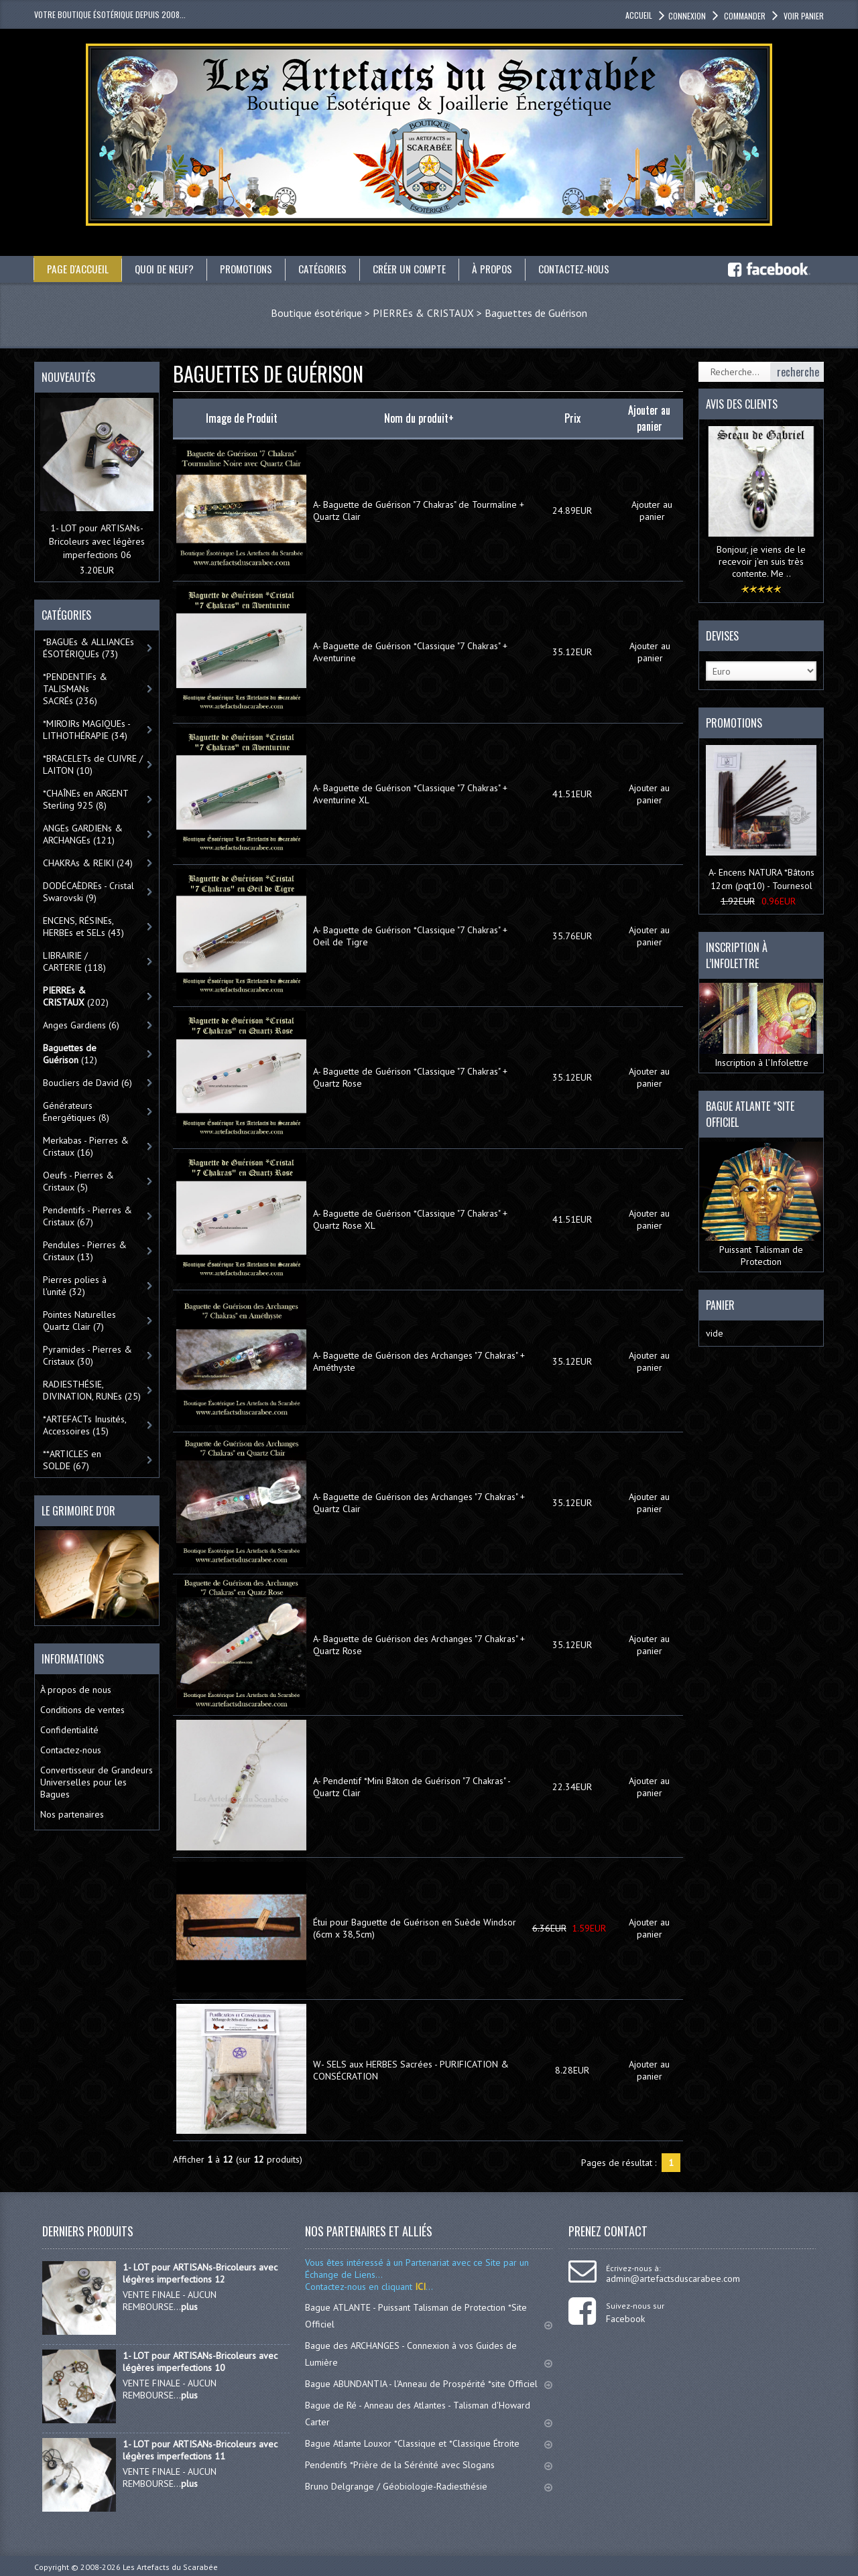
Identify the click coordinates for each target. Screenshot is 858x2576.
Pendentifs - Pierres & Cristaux (87, 1216)
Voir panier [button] (803, 15)
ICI (419, 2287)
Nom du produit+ (419, 418)
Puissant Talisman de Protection (761, 1204)
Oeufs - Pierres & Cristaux (78, 1181)
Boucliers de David (87, 1083)
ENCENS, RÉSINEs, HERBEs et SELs (83, 926)
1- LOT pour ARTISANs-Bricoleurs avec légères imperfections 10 (200, 2362)
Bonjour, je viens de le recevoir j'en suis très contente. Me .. (761, 561)
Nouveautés (68, 377)
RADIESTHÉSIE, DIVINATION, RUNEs (92, 1390)
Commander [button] (743, 15)
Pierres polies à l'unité (75, 1286)
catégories (330, 269)
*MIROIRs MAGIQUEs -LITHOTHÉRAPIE (87, 730)
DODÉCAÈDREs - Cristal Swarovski (88, 892)
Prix (572, 418)
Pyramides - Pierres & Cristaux (87, 1355)
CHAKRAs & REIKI (88, 863)
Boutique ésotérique (316, 313)
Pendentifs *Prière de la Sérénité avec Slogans (428, 2465)
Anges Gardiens (81, 1025)
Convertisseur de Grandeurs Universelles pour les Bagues (96, 1782)
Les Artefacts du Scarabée (170, 2567)
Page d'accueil (78, 269)
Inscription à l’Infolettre (761, 1026)
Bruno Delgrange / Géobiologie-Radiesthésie (428, 2486)
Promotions (251, 269)
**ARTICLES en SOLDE (72, 1460)
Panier (720, 1304)
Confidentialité (69, 1730)
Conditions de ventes (82, 1710)
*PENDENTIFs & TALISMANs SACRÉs (75, 689)
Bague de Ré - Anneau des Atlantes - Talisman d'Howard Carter (428, 2413)
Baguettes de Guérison (536, 313)
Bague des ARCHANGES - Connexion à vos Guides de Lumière (428, 2354)
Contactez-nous (589, 269)
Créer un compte (419, 269)
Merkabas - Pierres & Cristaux (86, 1146)
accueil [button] (638, 15)
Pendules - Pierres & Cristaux (85, 1251)
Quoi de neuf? (166, 269)
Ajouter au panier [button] (651, 510)
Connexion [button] (687, 15)
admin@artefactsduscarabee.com (673, 2279)
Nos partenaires (72, 1814)
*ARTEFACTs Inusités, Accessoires (85, 1425)
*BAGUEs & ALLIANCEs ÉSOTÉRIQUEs (88, 648)
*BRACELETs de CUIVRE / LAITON (93, 764)
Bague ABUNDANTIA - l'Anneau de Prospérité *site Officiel (428, 2384)
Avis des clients (742, 404)
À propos (505, 269)
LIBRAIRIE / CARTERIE (74, 961)
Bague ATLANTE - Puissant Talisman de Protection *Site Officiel (428, 2315)
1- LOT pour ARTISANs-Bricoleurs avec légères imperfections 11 (200, 2450)
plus (189, 2307)
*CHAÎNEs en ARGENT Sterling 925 (86, 799)
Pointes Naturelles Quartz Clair (79, 1320)
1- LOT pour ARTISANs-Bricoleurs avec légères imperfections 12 (200, 2273)
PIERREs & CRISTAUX (423, 313)
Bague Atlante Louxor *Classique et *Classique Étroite (428, 2443)
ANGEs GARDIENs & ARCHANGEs (83, 834)
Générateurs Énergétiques (76, 1111)
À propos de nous (75, 1690)
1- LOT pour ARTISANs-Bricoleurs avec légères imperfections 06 (97, 541)
